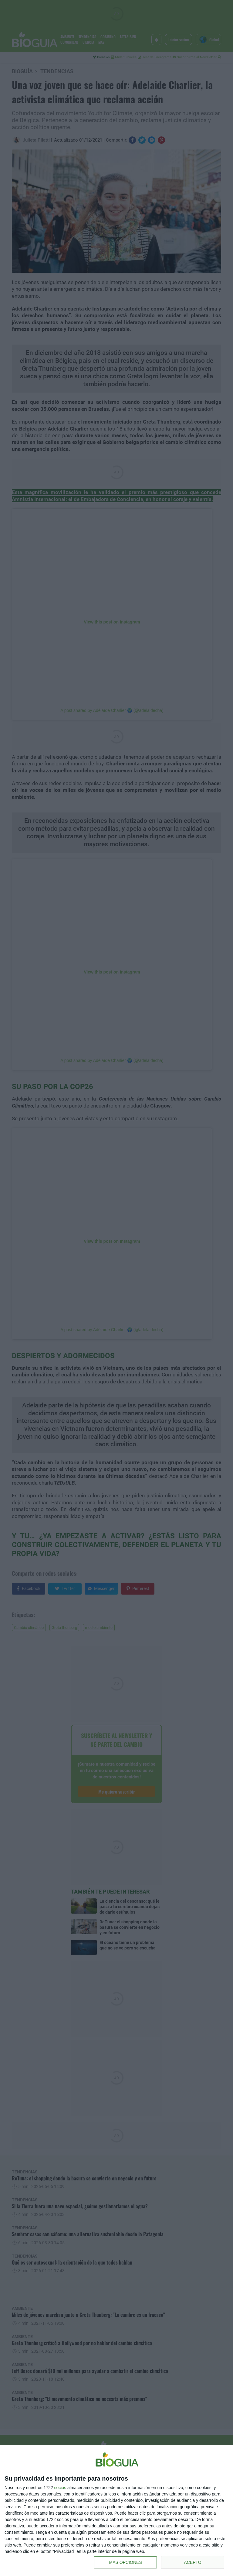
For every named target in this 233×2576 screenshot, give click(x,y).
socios (60, 2487)
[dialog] (116, 2510)
